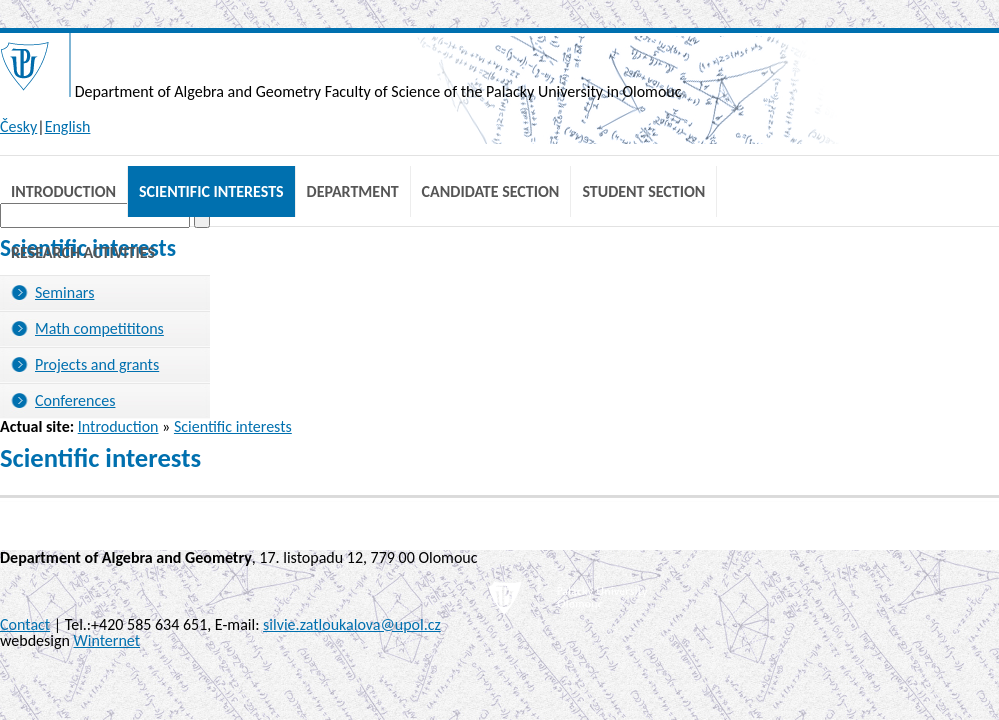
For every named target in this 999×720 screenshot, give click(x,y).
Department (353, 191)
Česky (18, 126)
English (68, 126)
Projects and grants (97, 364)
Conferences (75, 400)
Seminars (64, 292)
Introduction (63, 191)
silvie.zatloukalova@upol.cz (352, 624)
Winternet (107, 640)
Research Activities (83, 252)
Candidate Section (491, 191)
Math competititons (99, 328)
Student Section (643, 191)
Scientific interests (211, 191)
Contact (25, 624)
